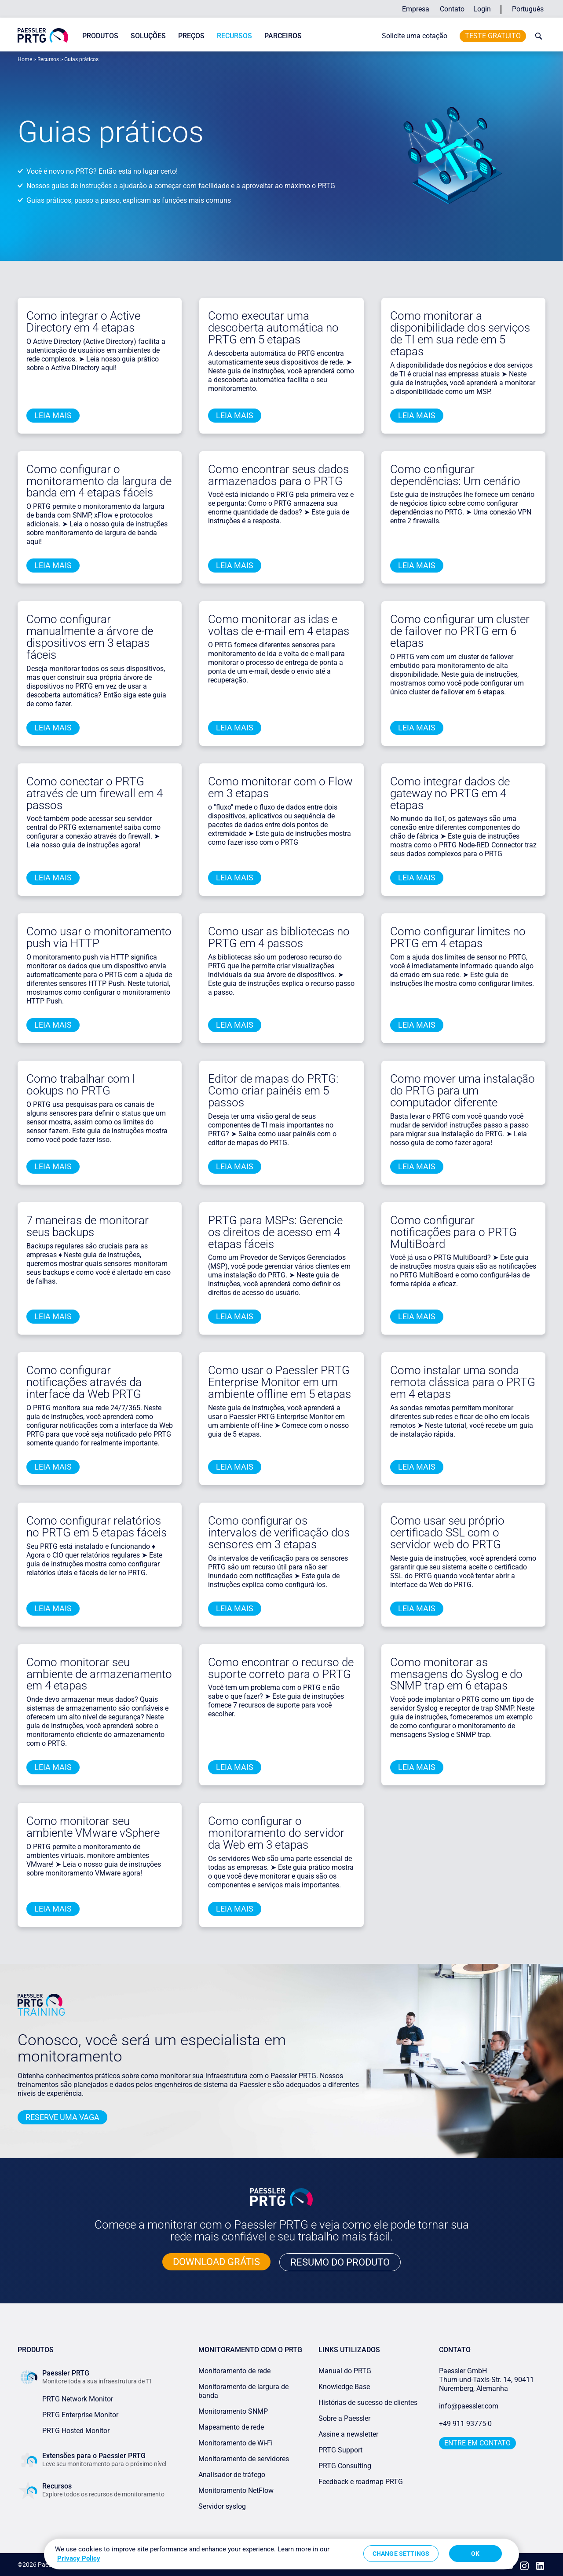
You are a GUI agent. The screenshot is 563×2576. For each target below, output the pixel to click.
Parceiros (283, 36)
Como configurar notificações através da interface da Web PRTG (84, 1382)
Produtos (100, 36)
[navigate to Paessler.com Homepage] (43, 35)
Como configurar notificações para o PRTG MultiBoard (453, 1232)
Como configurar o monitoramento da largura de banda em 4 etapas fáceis (99, 481)
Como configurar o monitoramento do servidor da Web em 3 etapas (276, 1832)
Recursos (234, 36)
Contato (452, 9)
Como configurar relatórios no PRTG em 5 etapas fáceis (96, 1526)
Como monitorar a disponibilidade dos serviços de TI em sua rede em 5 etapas (460, 333)
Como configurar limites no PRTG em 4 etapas (458, 937)
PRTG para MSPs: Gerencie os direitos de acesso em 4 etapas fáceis (275, 1232)
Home (25, 59)
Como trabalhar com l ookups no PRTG (80, 1084)
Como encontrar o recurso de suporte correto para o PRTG (281, 1668)
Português (528, 9)
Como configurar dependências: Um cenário (455, 475)
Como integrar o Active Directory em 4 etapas (83, 321)
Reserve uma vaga (62, 2117)
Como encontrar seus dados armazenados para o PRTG (278, 475)
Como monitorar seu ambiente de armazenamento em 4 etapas (99, 1674)
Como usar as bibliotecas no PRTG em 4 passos (279, 937)
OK (475, 2553)
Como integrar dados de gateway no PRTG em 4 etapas (450, 793)
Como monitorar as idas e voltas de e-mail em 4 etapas (278, 625)
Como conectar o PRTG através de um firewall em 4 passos (94, 793)
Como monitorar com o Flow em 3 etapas (280, 787)
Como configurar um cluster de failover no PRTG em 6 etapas (460, 631)
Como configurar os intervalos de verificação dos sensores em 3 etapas (279, 1532)
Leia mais (53, 415)
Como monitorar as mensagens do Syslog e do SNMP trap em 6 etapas (456, 1674)
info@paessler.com (468, 2406)
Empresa (415, 9)
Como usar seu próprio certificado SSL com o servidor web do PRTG (447, 1532)
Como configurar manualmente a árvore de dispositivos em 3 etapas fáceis (89, 637)
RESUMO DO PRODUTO (340, 2262)
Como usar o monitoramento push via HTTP (99, 937)
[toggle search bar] (536, 36)
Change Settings (401, 2553)
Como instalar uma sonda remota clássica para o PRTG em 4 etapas (462, 1382)
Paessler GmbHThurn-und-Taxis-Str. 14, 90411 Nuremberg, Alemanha (486, 2380)
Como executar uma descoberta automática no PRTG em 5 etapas (273, 327)
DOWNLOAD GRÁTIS (216, 2261)
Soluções (148, 36)
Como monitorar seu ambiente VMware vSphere (93, 1826)
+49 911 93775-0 (465, 2423)
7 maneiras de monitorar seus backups (87, 1226)
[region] (281, 2554)
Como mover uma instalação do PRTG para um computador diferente (462, 1090)
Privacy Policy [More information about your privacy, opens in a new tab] (78, 2558)
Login (482, 9)
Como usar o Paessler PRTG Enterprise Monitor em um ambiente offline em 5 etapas (279, 1382)
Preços (191, 36)
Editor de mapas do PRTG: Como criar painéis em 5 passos (273, 1090)
